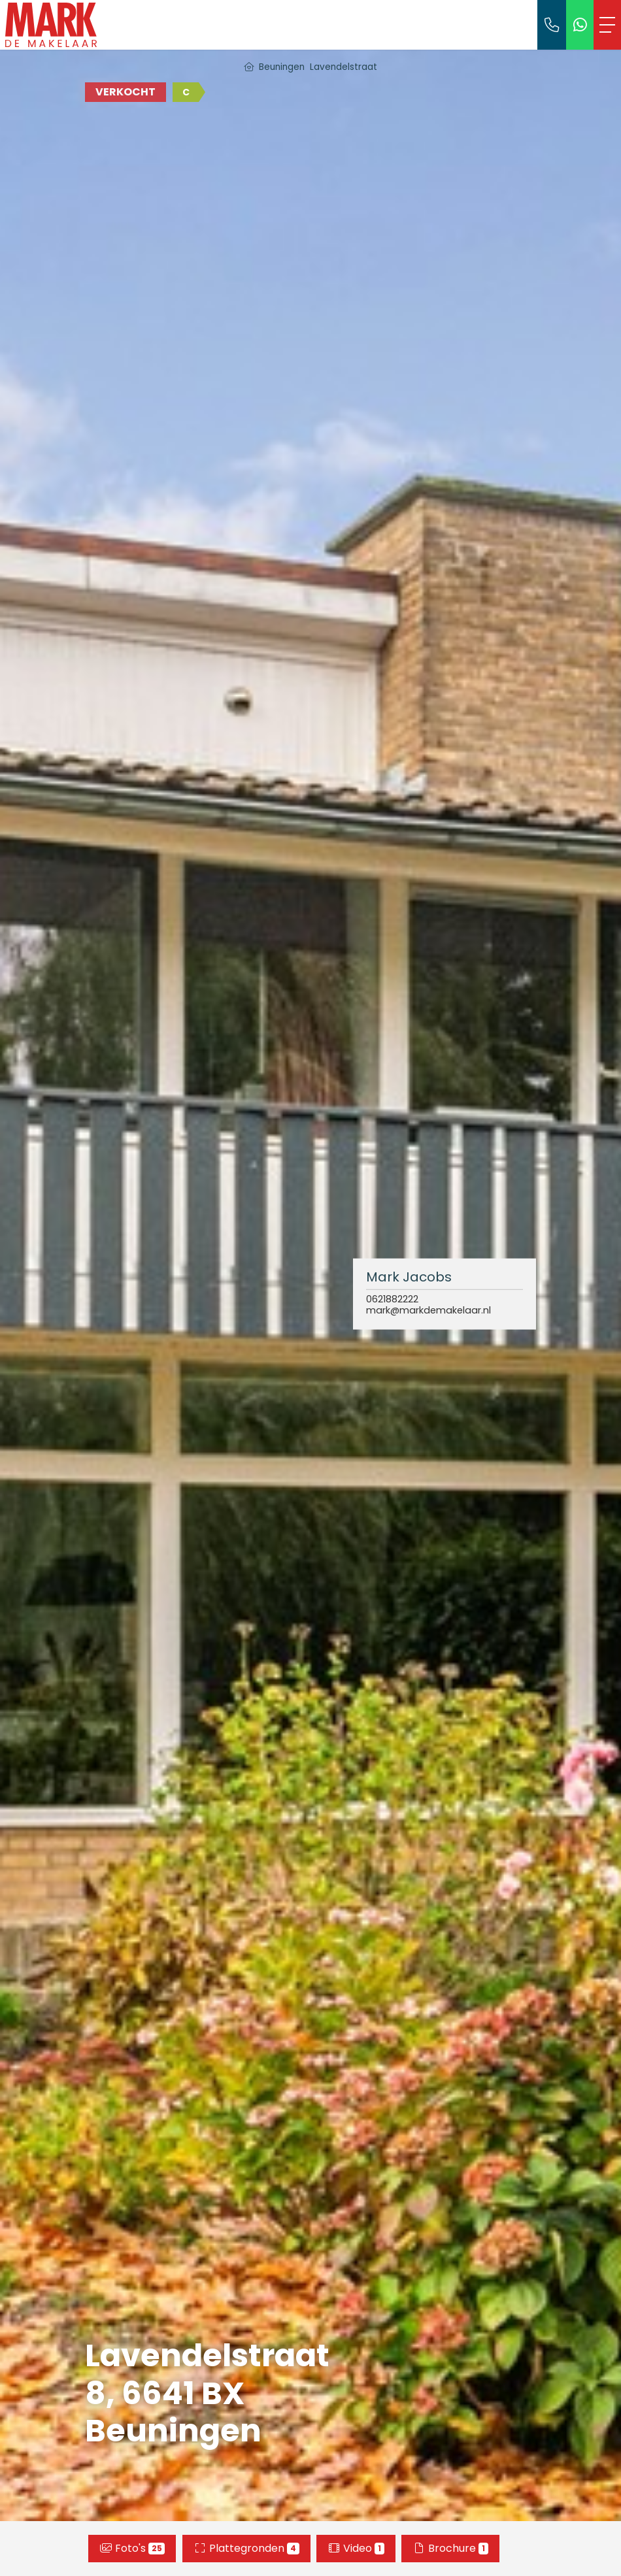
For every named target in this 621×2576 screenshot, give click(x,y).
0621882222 (392, 1299)
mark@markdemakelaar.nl (428, 1310)
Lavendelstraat (343, 67)
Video (355, 2548)
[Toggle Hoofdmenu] (607, 25)
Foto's (132, 2548)
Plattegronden (246, 2548)
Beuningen (282, 67)
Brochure (450, 2548)
